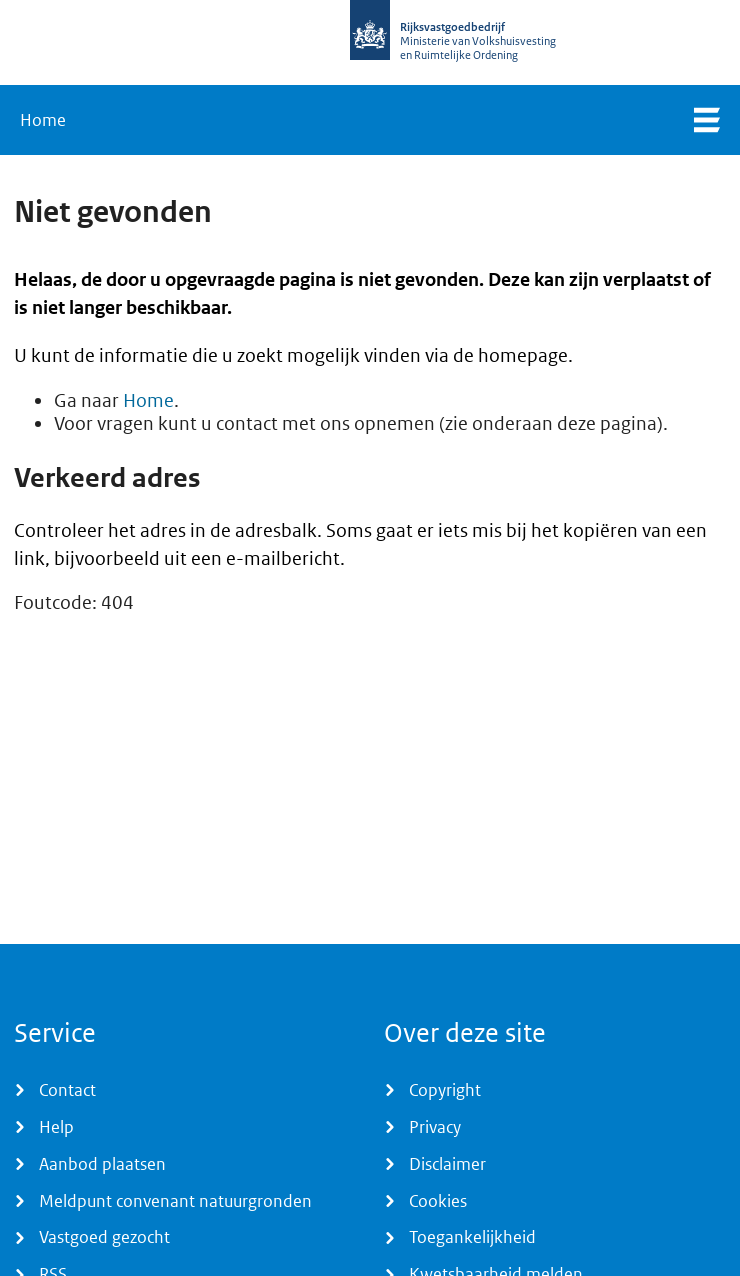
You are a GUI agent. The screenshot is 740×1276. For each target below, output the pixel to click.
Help (56, 1127)
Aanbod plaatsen (102, 1164)
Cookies (438, 1201)
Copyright (445, 1090)
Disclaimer (447, 1164)
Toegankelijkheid (472, 1237)
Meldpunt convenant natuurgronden (175, 1201)
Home (43, 120)
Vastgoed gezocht (104, 1237)
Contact (67, 1090)
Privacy (435, 1127)
